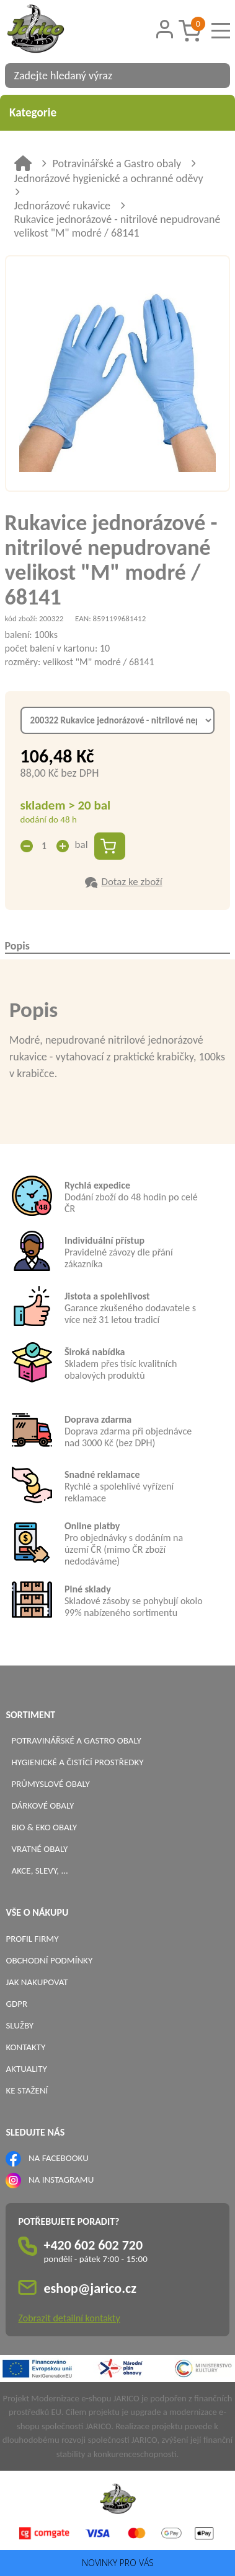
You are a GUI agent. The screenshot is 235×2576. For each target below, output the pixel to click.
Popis (17, 946)
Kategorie (117, 112)
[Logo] (51, 30)
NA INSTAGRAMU (61, 2179)
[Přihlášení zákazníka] (164, 29)
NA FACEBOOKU (59, 2157)
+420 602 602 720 (93, 2245)
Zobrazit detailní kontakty (69, 2318)
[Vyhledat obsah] (214, 75)
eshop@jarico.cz (89, 2288)
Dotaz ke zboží (131, 881)
